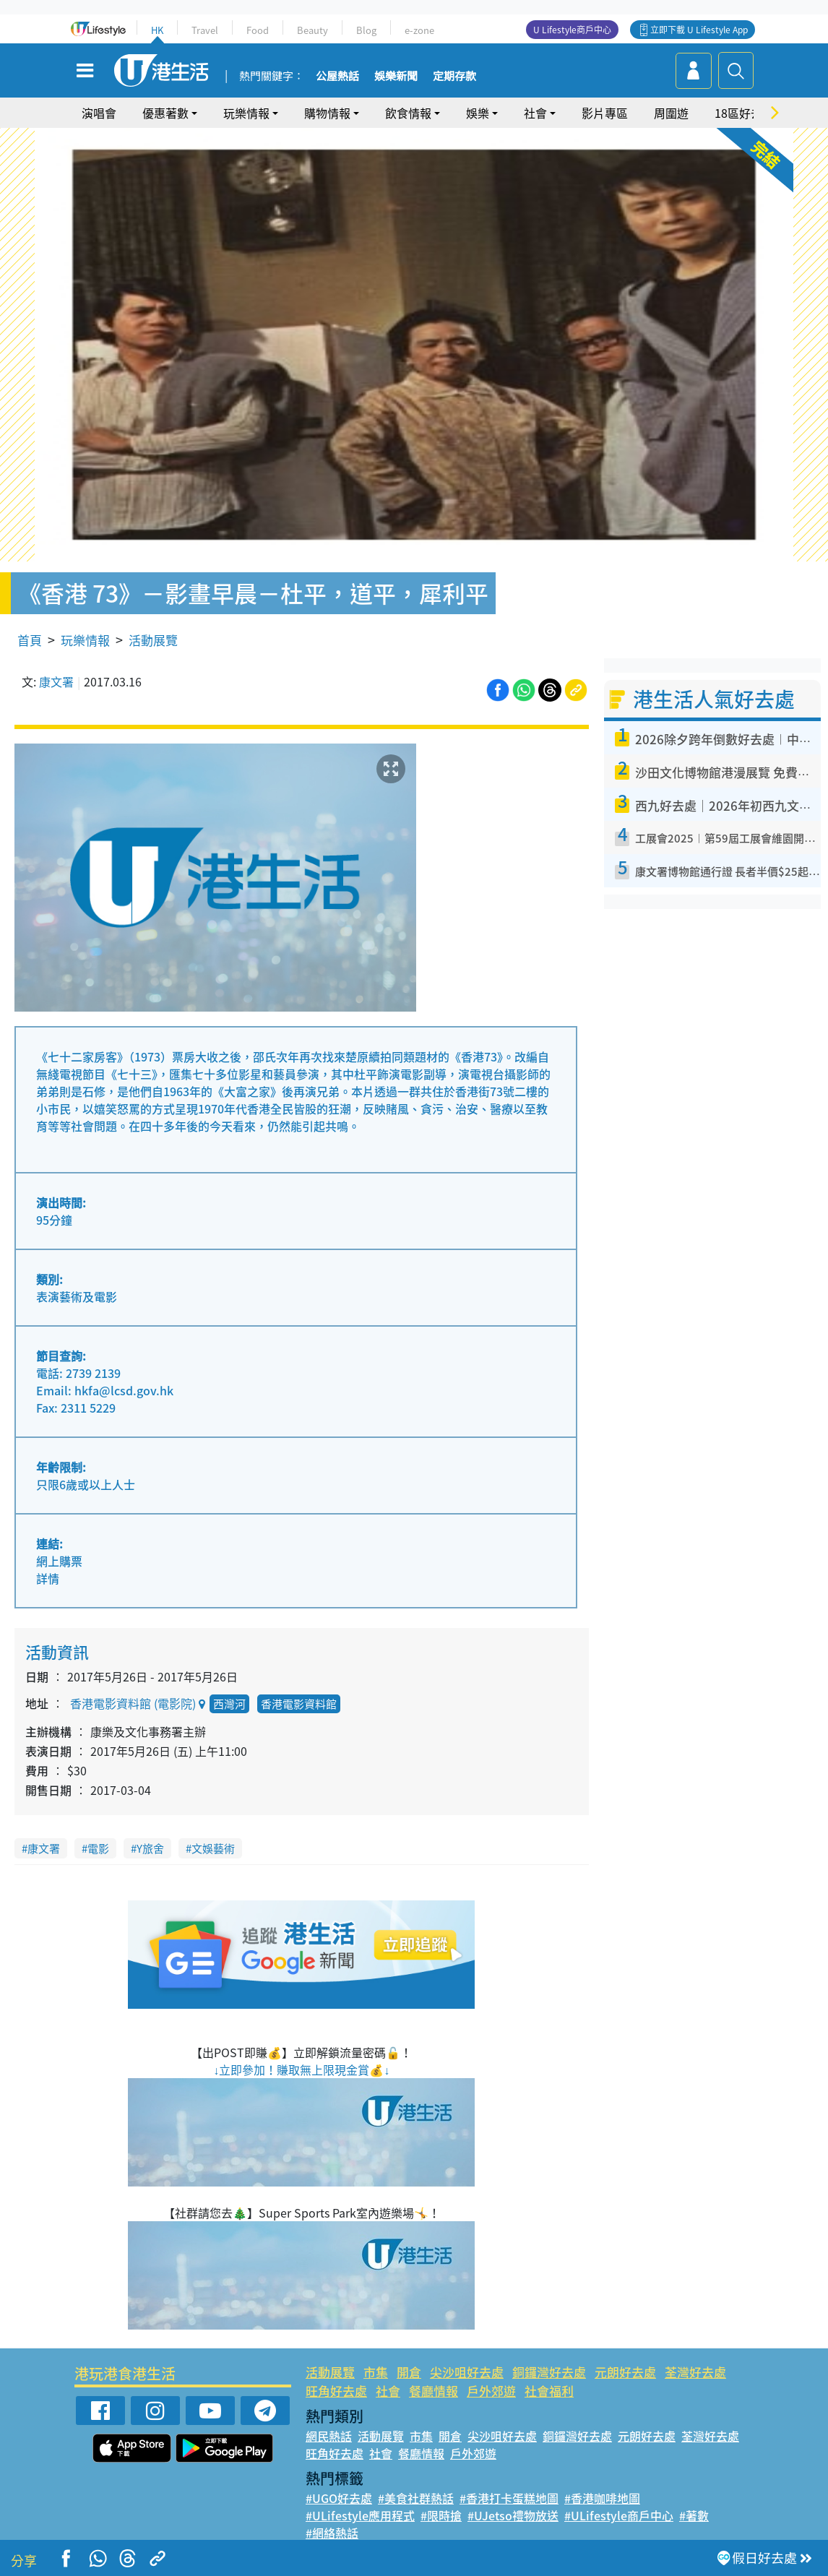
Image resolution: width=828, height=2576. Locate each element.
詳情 (47, 1578)
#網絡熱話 (332, 2532)
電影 (98, 1848)
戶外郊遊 (491, 2391)
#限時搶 (441, 2515)
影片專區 (605, 112)
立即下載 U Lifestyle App (699, 29)
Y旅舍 (150, 1848)
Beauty (312, 30)
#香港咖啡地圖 (602, 2498)
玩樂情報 (246, 112)
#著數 (694, 2515)
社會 (535, 112)
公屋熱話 (337, 76)
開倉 (409, 2372)
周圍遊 (671, 112)
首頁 (29, 640)
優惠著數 (165, 112)
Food (257, 30)
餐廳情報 (433, 2391)
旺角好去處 (336, 2391)
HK (157, 30)
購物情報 (327, 112)
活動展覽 (153, 640)
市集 (375, 2372)
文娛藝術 (213, 1848)
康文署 (56, 681)
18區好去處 (744, 112)
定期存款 (454, 76)
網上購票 (59, 1560)
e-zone (419, 30)
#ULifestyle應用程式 (360, 2515)
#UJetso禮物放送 (513, 2515)
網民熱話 (329, 2435)
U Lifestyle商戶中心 (572, 29)
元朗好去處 (625, 2372)
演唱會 (99, 112)
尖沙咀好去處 (467, 2372)
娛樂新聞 (396, 76)
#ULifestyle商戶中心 (618, 2515)
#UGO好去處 (339, 2498)
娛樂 (477, 112)
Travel (204, 30)
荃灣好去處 (695, 2372)
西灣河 (229, 1704)
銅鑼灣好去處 (549, 2372)
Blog (366, 30)
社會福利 (549, 2391)
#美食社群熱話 (416, 2498)
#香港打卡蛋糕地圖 (509, 2498)
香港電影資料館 (299, 1704)
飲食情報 (408, 112)
